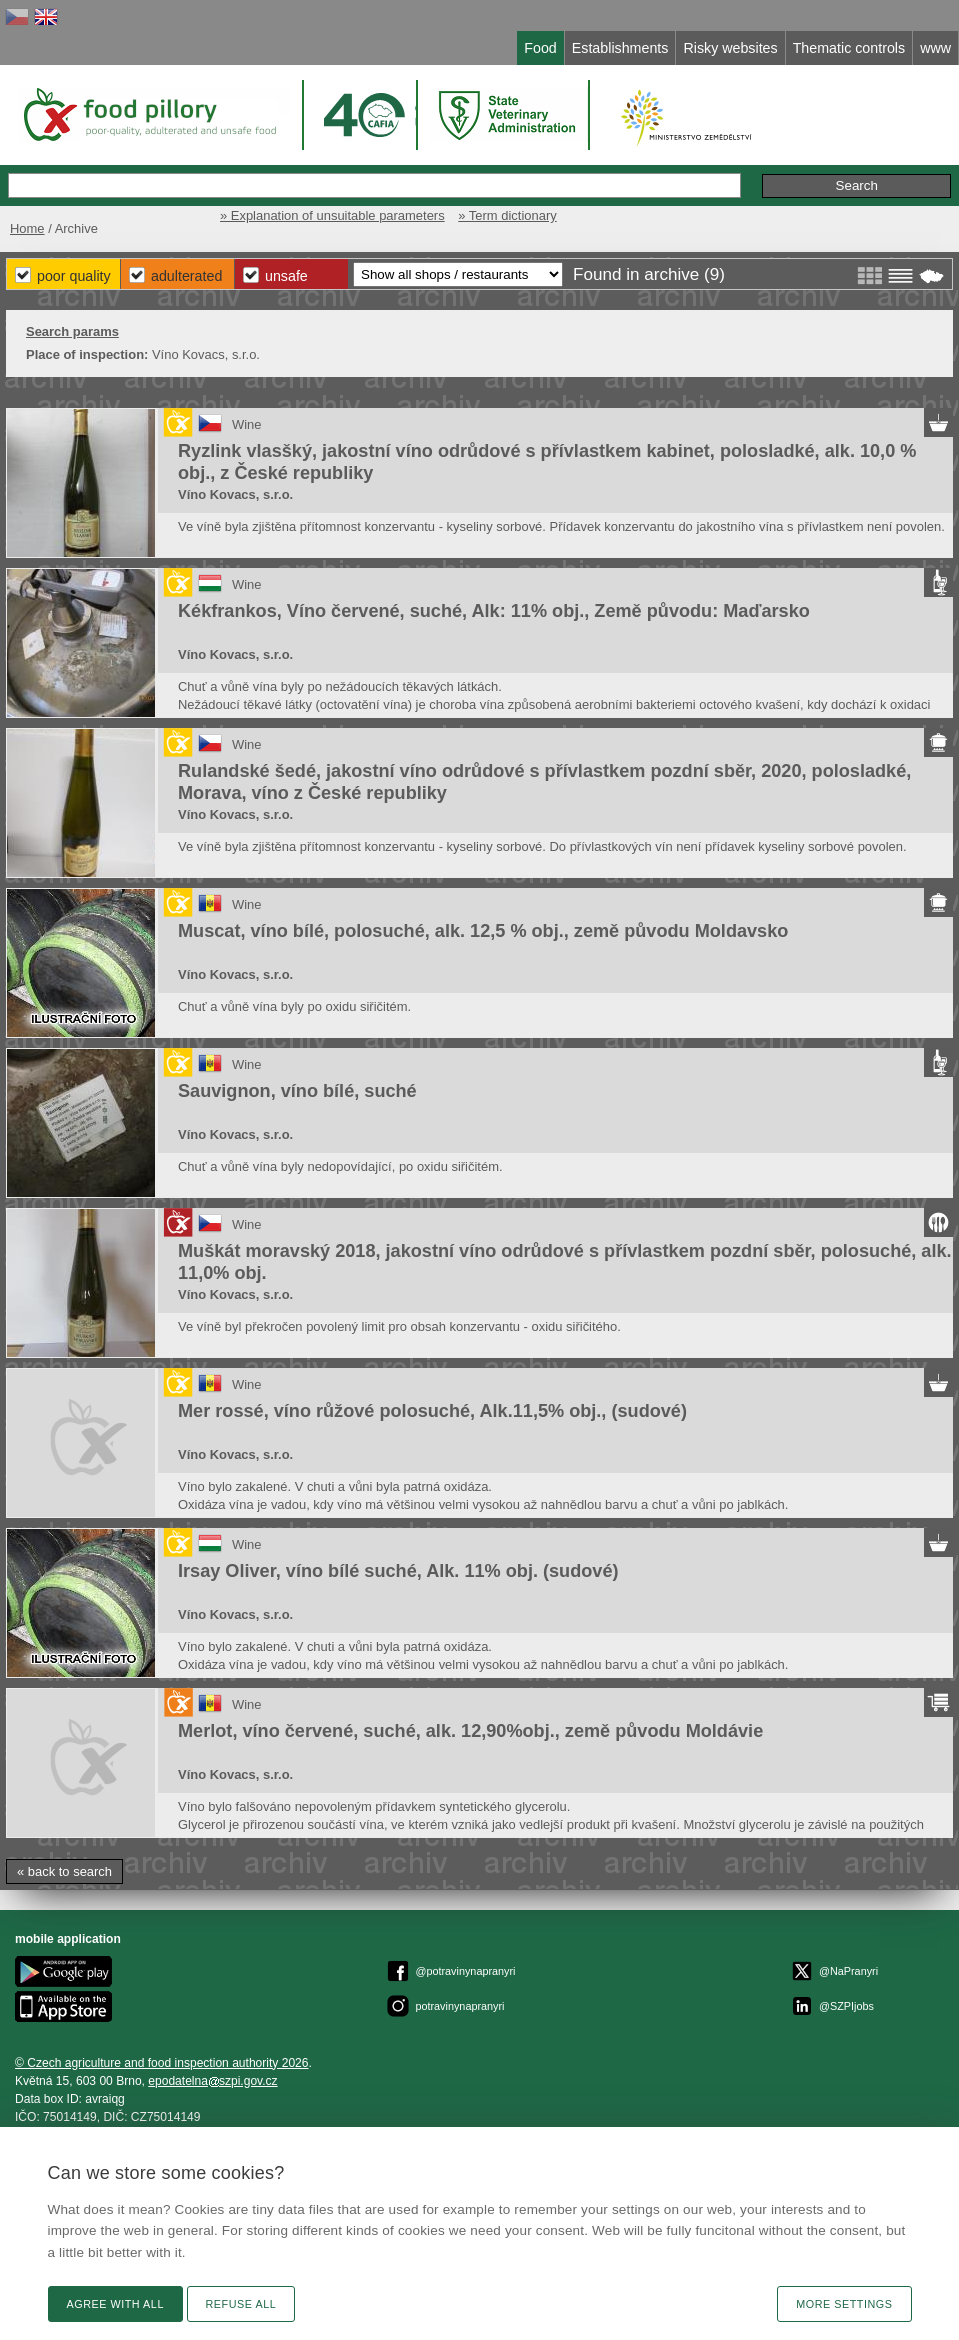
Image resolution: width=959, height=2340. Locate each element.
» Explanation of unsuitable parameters (332, 215)
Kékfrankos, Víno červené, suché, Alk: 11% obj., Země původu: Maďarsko (494, 611)
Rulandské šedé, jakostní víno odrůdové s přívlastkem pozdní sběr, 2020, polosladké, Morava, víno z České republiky (544, 782)
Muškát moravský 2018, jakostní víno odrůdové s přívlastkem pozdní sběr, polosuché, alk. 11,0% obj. (565, 1262)
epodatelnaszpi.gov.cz (212, 2081)
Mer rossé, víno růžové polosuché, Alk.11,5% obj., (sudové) (432, 1411)
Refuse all (241, 2304)
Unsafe (286, 276)
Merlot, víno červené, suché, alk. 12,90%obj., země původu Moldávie (470, 1731)
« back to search (64, 1871)
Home (27, 228)
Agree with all (115, 2304)
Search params (72, 331)
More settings (844, 2304)
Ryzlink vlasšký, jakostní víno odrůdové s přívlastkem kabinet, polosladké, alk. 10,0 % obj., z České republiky (547, 462)
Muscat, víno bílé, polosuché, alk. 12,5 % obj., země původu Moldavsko (483, 931)
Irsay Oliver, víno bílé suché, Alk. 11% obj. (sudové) (398, 1571)
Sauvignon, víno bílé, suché (297, 1091)
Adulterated (186, 276)
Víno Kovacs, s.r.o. (235, 494)
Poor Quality (74, 276)
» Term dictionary (507, 215)
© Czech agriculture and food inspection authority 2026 (162, 2063)
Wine (247, 424)
